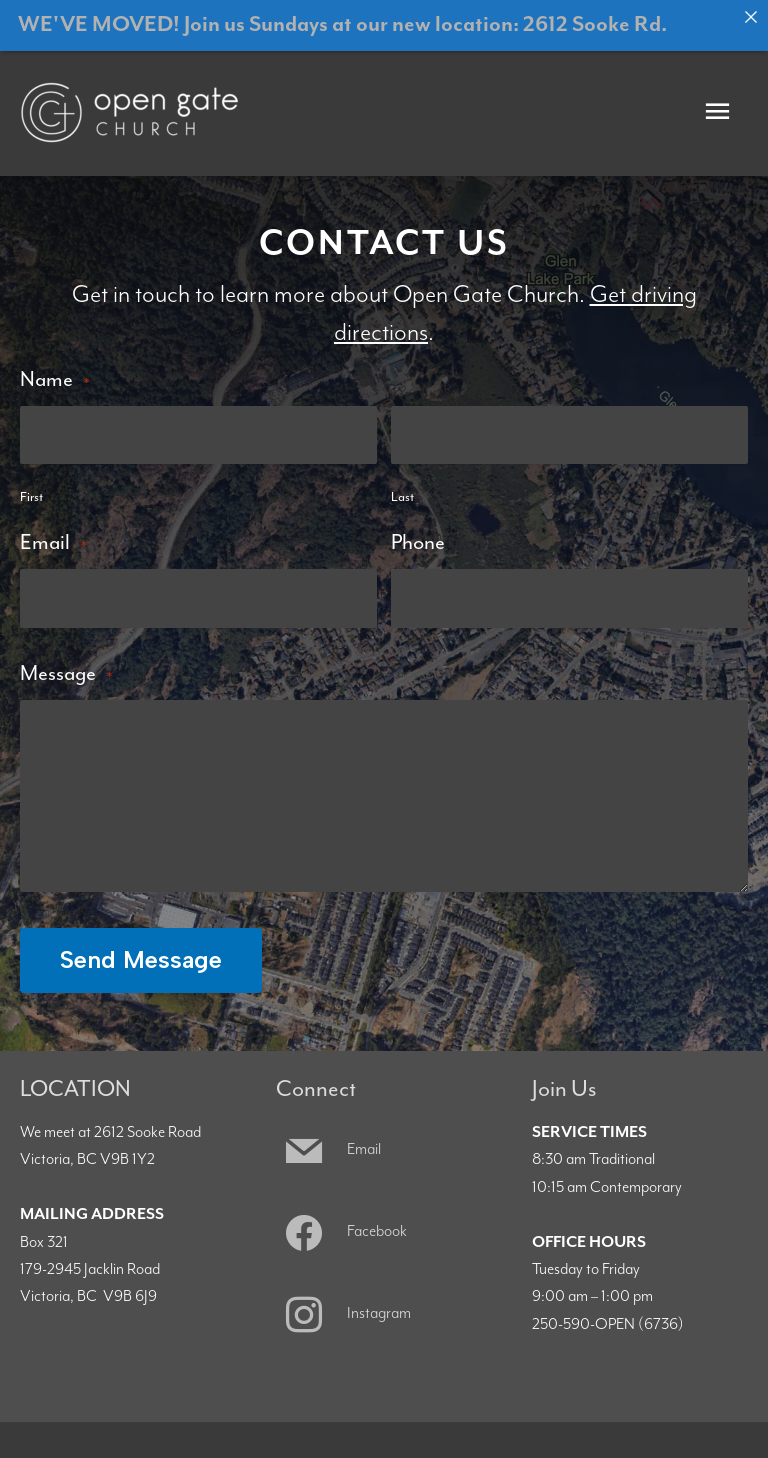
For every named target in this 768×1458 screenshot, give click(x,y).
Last (402, 484)
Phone (418, 529)
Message (66, 660)
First (31, 484)
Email (53, 529)
